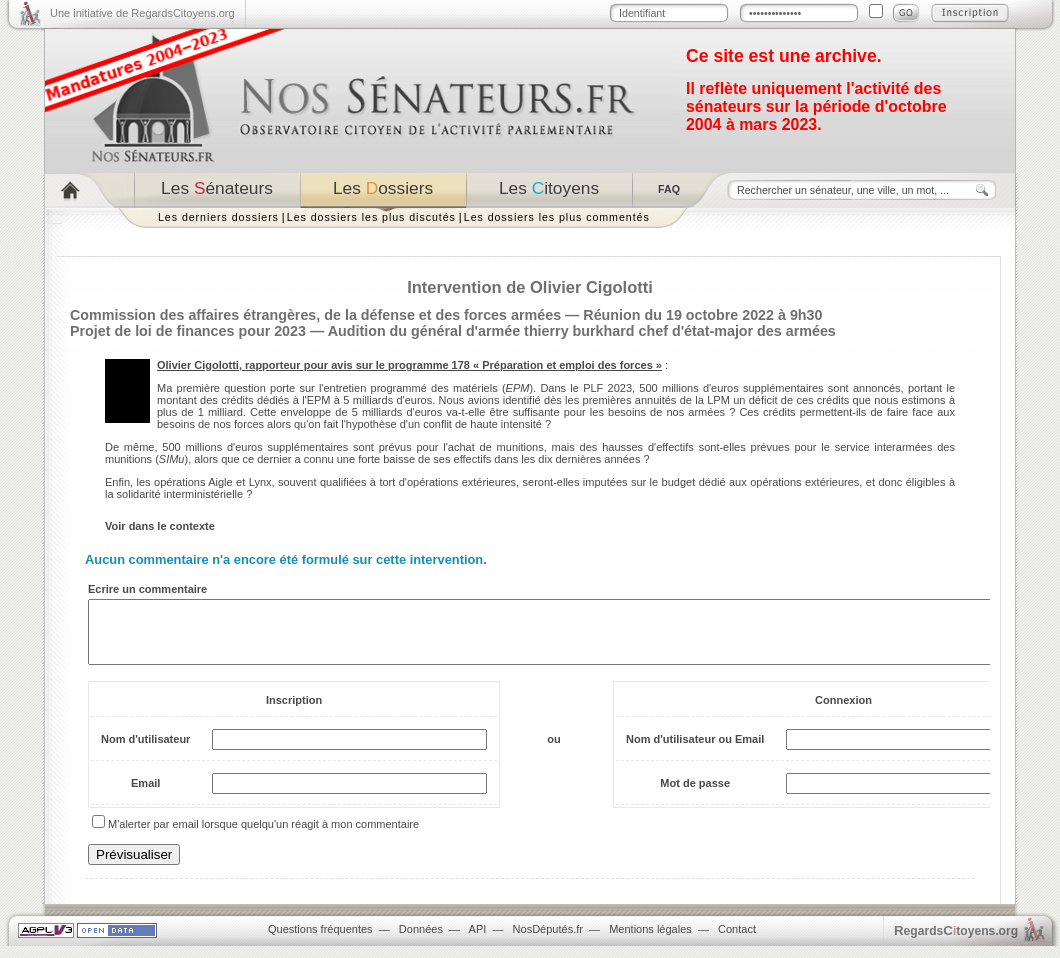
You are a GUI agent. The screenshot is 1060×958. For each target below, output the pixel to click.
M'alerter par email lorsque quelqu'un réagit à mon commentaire (263, 836)
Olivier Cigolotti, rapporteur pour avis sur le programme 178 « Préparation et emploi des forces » (409, 365)
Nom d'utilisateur (145, 751)
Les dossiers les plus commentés (557, 217)
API (478, 941)
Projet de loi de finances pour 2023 (188, 331)
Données (421, 941)
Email (145, 795)
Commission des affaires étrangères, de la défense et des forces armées (315, 315)
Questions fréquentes (320, 941)
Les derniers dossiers (218, 217)
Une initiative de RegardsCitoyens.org (142, 13)
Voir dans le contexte (160, 526)
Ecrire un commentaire (147, 589)
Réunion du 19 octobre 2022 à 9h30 (702, 315)
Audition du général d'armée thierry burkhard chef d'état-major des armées (582, 331)
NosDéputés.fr (548, 941)
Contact (737, 941)
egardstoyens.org (956, 942)
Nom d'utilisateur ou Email (695, 751)
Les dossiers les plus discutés (371, 217)
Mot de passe (695, 795)
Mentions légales (650, 941)
